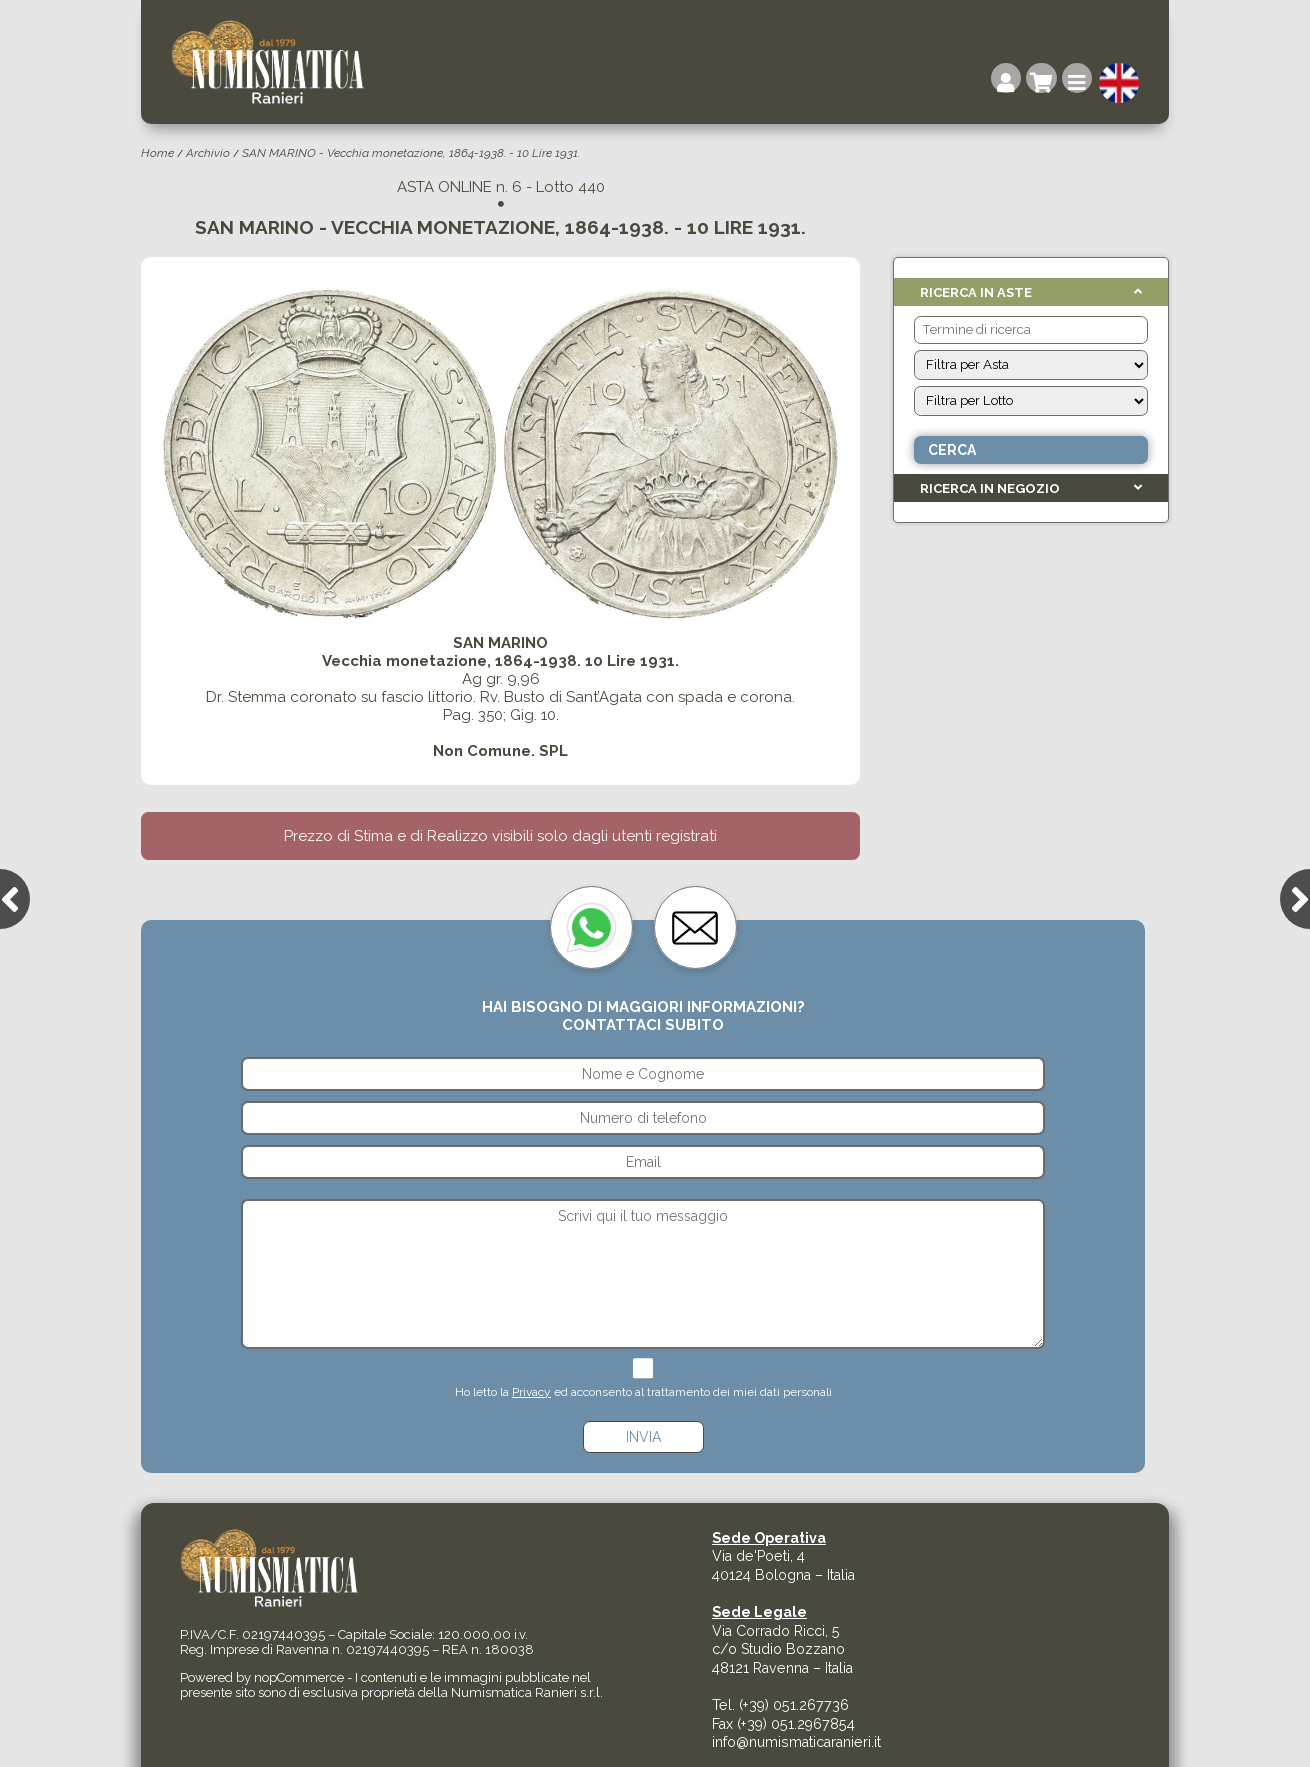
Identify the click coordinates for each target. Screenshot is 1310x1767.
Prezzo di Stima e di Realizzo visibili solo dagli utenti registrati (500, 836)
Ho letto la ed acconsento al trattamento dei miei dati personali (643, 1392)
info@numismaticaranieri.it (796, 1742)
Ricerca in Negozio (990, 488)
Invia (643, 1437)
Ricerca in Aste (976, 292)
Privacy (531, 1392)
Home (157, 153)
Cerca (952, 450)
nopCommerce (299, 1677)
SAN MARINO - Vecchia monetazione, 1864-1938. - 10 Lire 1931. (411, 153)
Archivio (208, 153)
